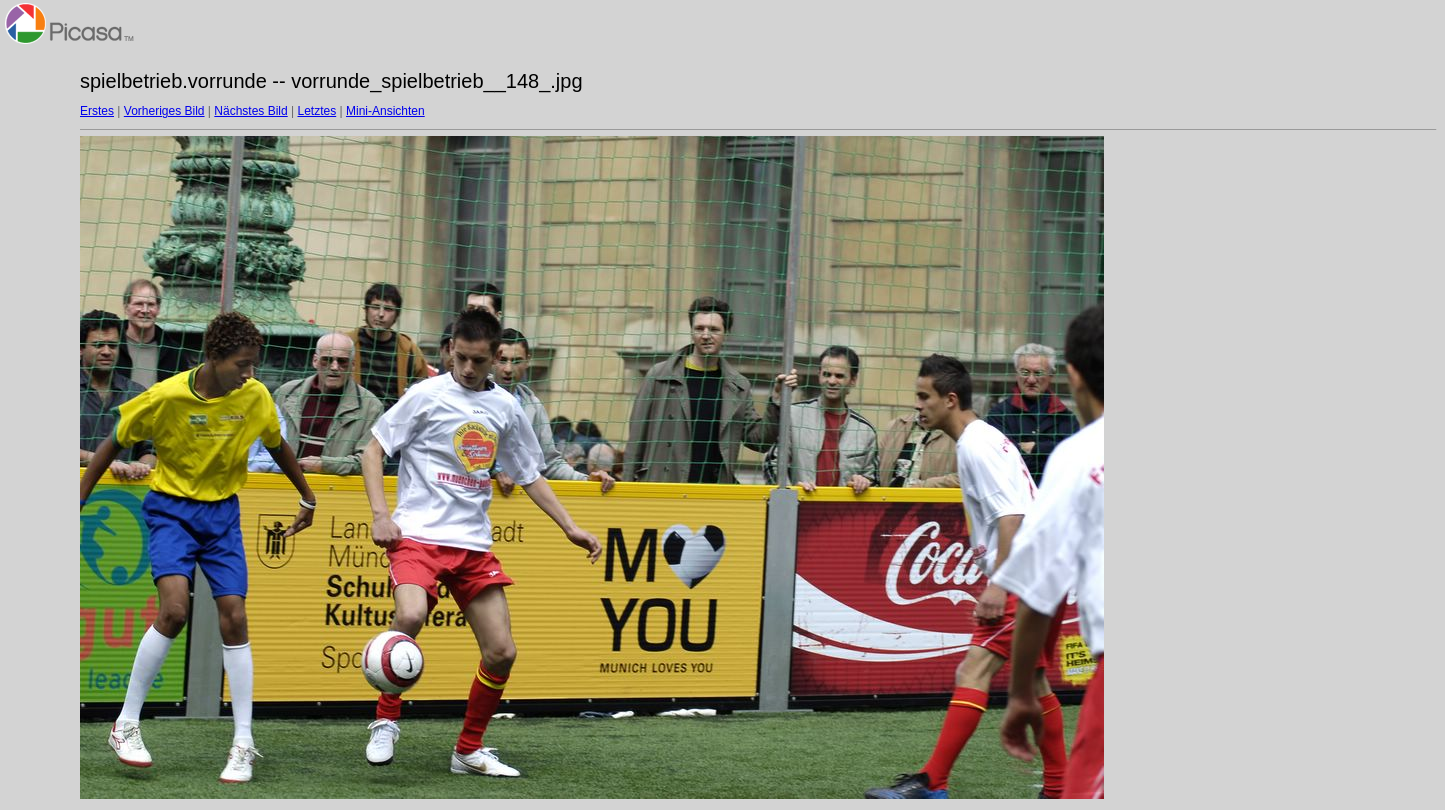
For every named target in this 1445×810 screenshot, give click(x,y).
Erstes (97, 111)
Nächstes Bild (250, 111)
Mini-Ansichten (385, 111)
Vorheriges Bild (164, 111)
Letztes (317, 111)
